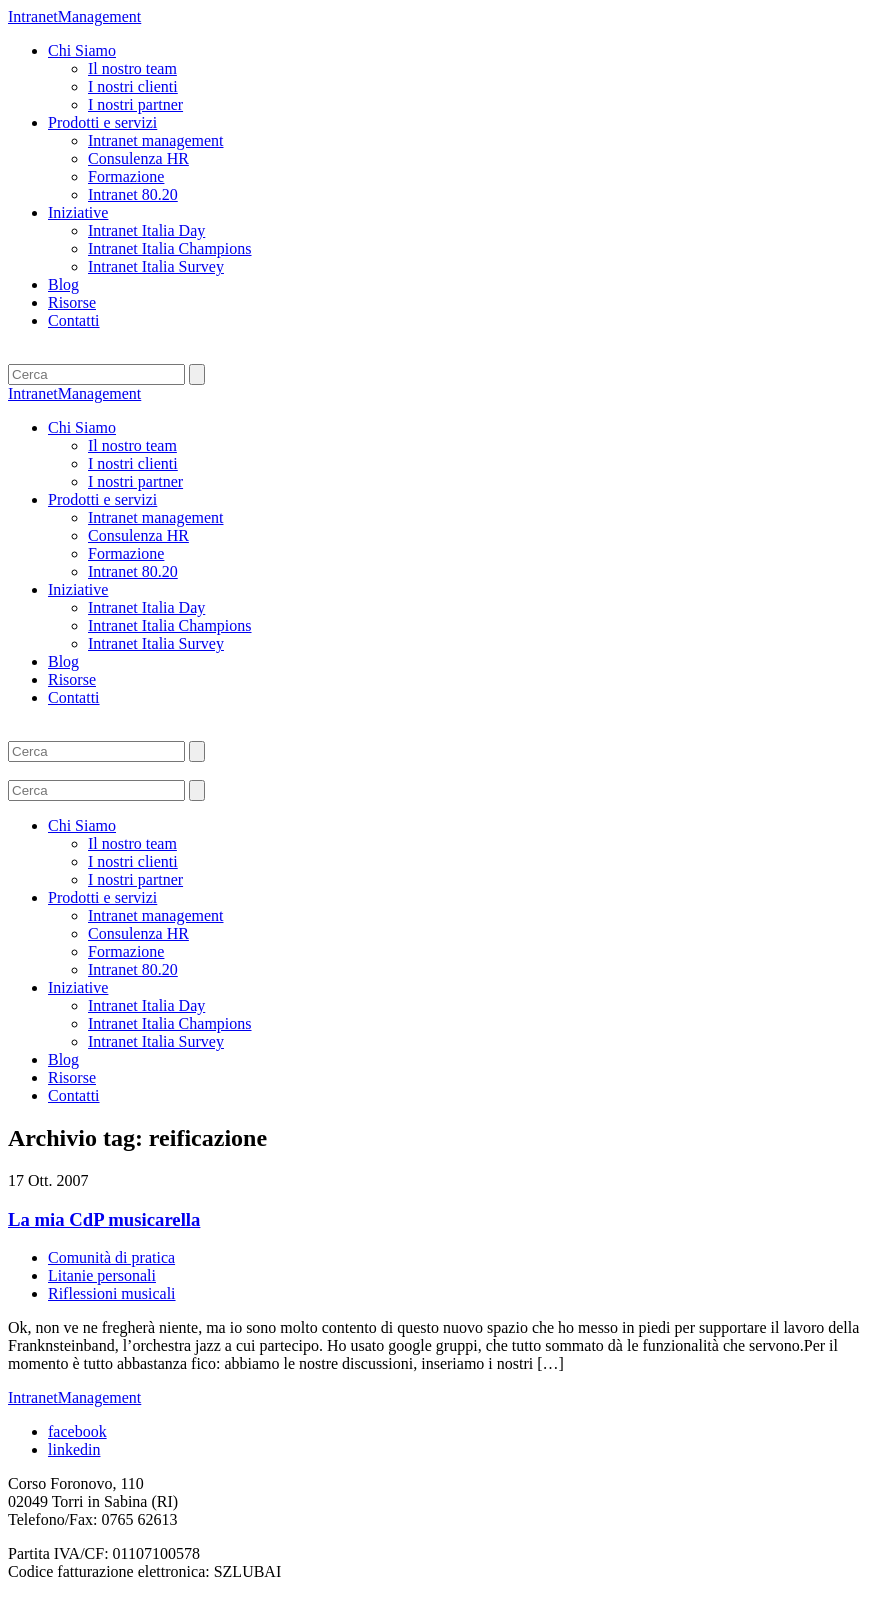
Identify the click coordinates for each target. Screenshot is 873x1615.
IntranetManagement (74, 16)
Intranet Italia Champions (170, 248)
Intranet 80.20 (133, 194)
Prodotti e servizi (102, 122)
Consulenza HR (138, 158)
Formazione (126, 176)
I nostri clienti (133, 86)
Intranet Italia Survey (156, 266)
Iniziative (78, 212)
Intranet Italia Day (146, 230)
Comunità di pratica (111, 1257)
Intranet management (156, 140)
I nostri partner (135, 104)
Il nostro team (132, 68)
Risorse (72, 302)
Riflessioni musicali (112, 1293)
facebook (77, 1431)
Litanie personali (102, 1275)
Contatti (74, 320)
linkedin (74, 1449)
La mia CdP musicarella (104, 1219)
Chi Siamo (82, 50)
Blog (63, 284)
